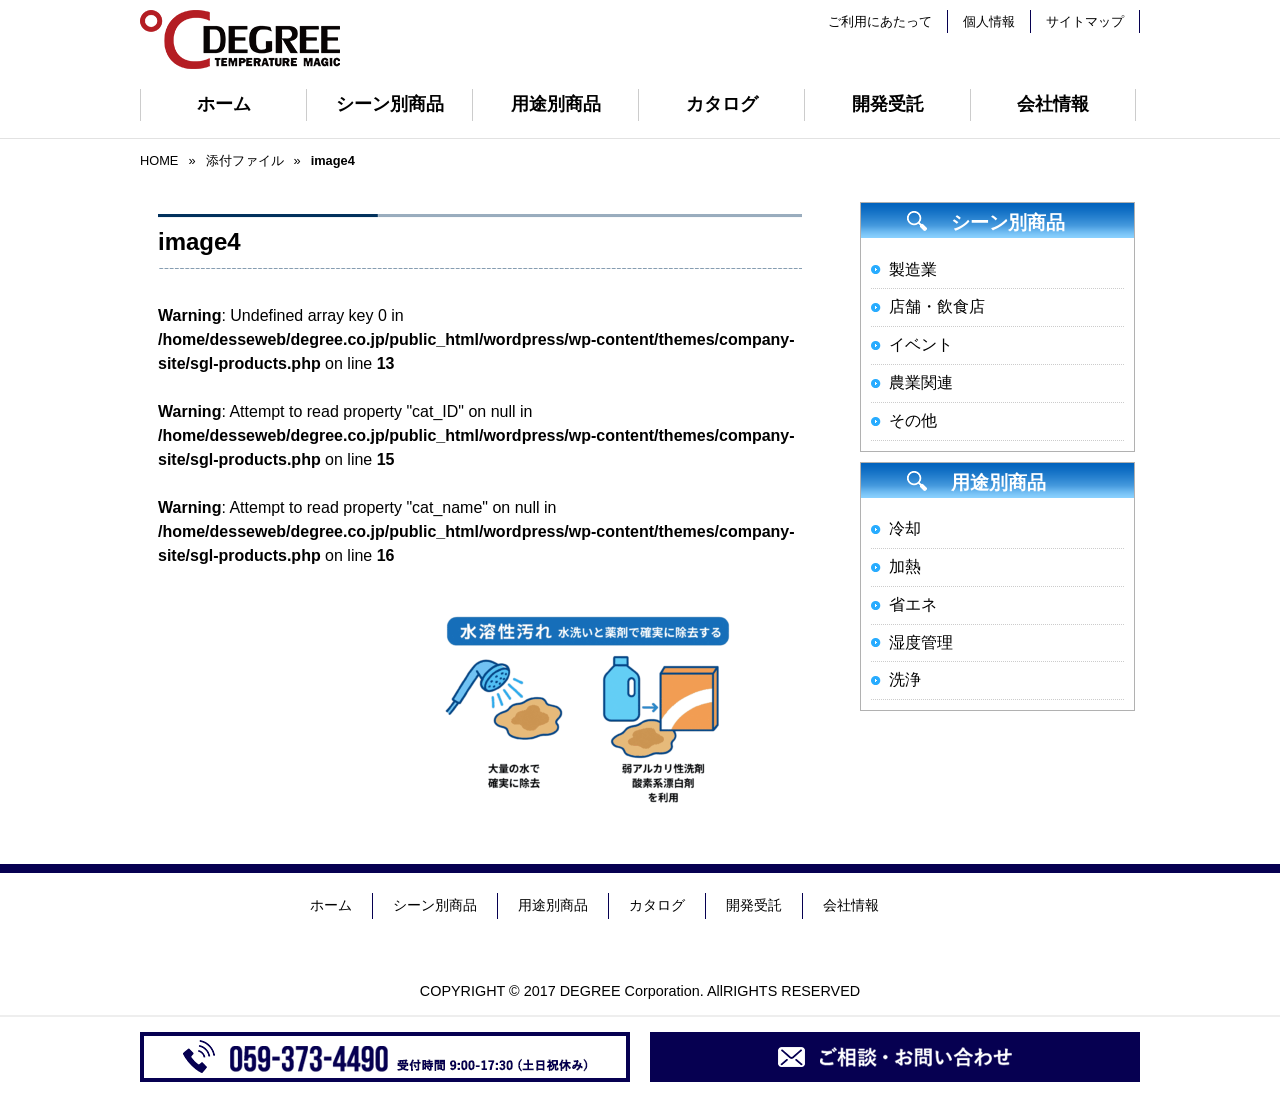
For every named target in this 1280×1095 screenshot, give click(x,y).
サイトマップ (1085, 21)
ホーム (224, 104)
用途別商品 (556, 104)
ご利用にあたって (880, 21)
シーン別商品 (390, 104)
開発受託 (888, 104)
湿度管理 (921, 642)
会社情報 (1053, 104)
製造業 (913, 269)
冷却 (905, 528)
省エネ (913, 604)
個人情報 (989, 21)
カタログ (722, 104)
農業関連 (921, 382)
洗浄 (905, 679)
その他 (913, 420)
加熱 (905, 566)
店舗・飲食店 (937, 306)
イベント (921, 344)
